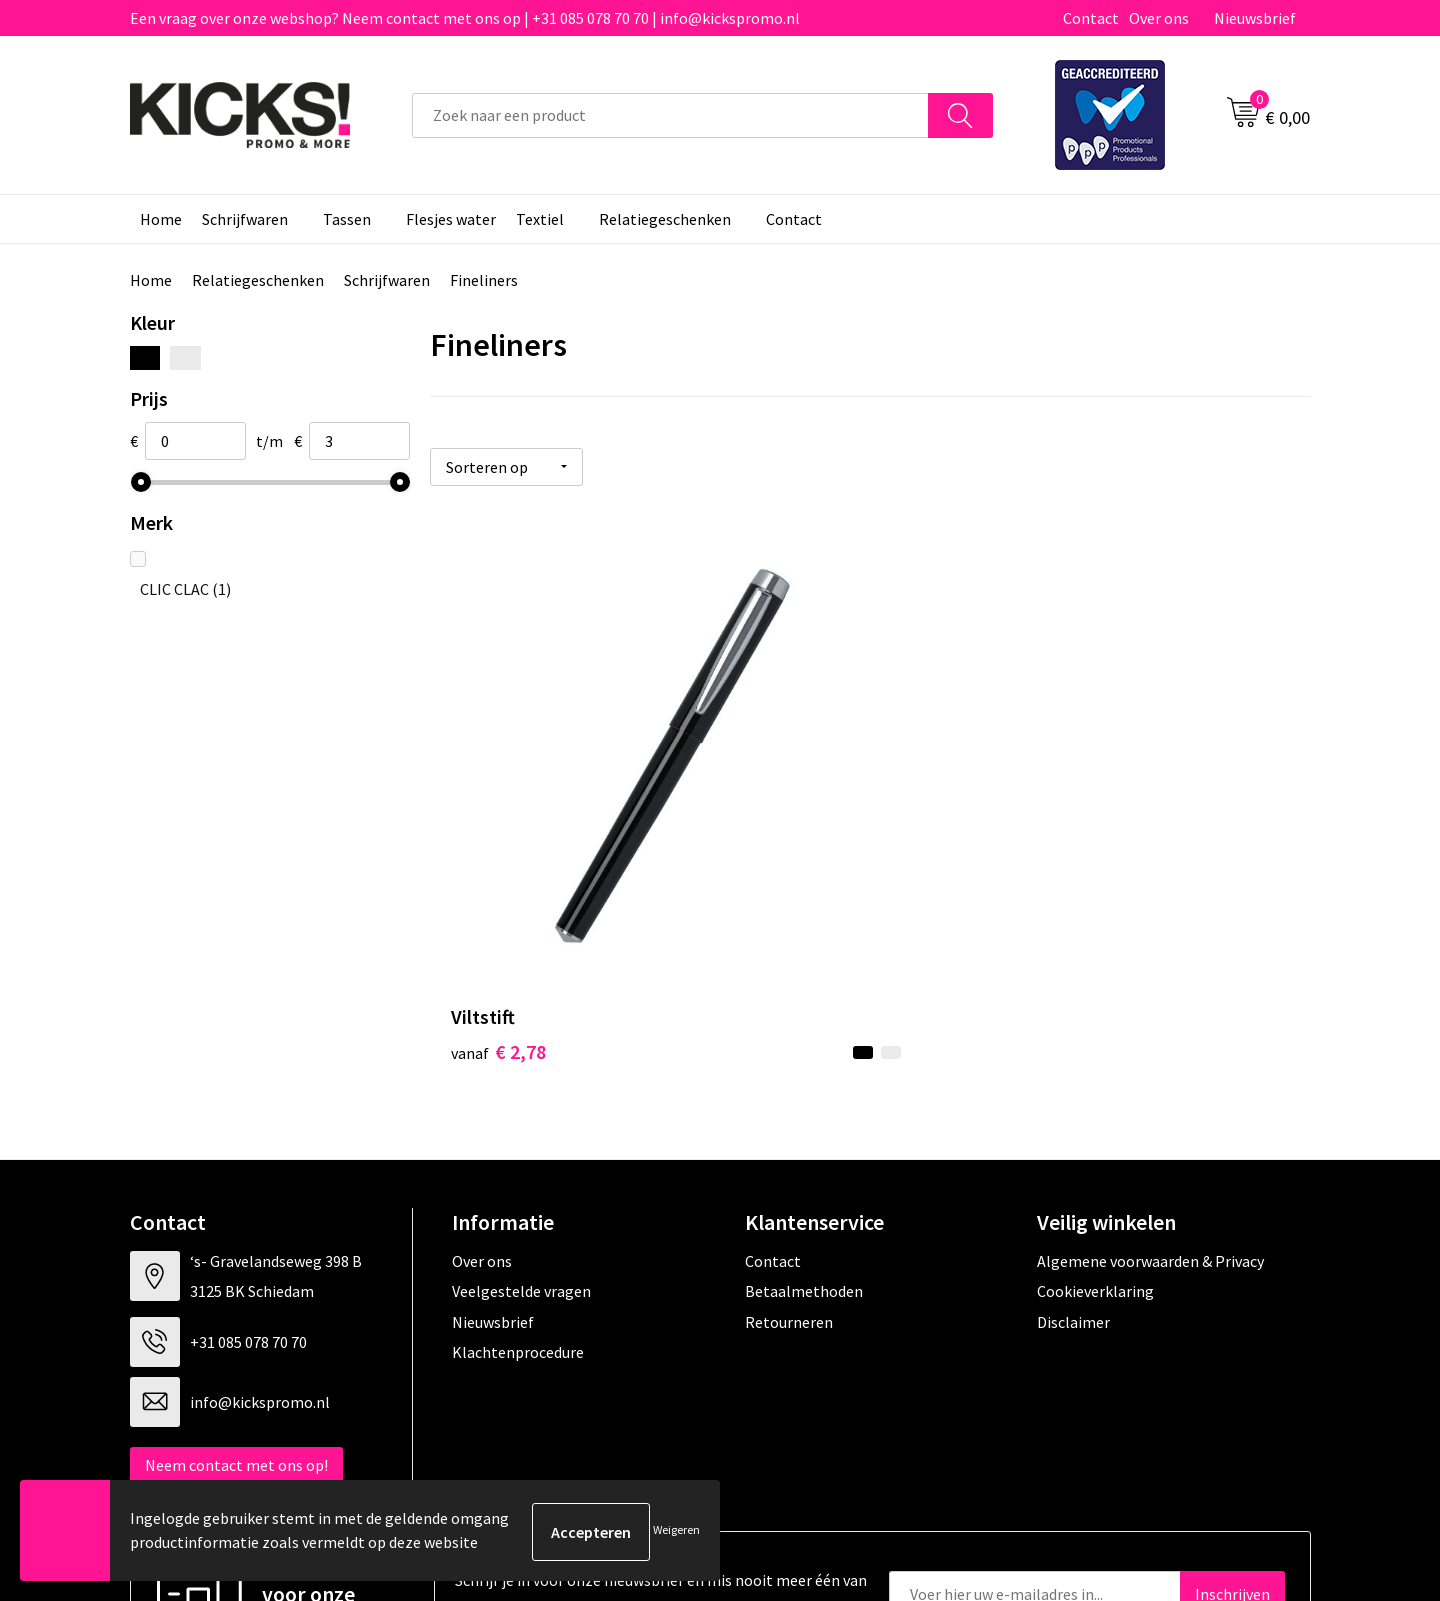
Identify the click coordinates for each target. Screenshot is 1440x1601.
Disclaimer (1073, 1119)
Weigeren (676, 1531)
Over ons (1159, 18)
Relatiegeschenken (665, 219)
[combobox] (670, 115)
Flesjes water (451, 219)
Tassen (347, 219)
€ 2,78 (498, 849)
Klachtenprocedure (518, 1150)
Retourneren (789, 1119)
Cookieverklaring (1095, 1089)
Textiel (540, 219)
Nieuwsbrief (1255, 18)
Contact (1091, 18)
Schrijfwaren (245, 219)
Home (161, 219)
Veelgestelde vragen (521, 1089)
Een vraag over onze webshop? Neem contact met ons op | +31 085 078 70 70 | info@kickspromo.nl (465, 18)
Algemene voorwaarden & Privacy (1150, 1059)
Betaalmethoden (804, 1089)
